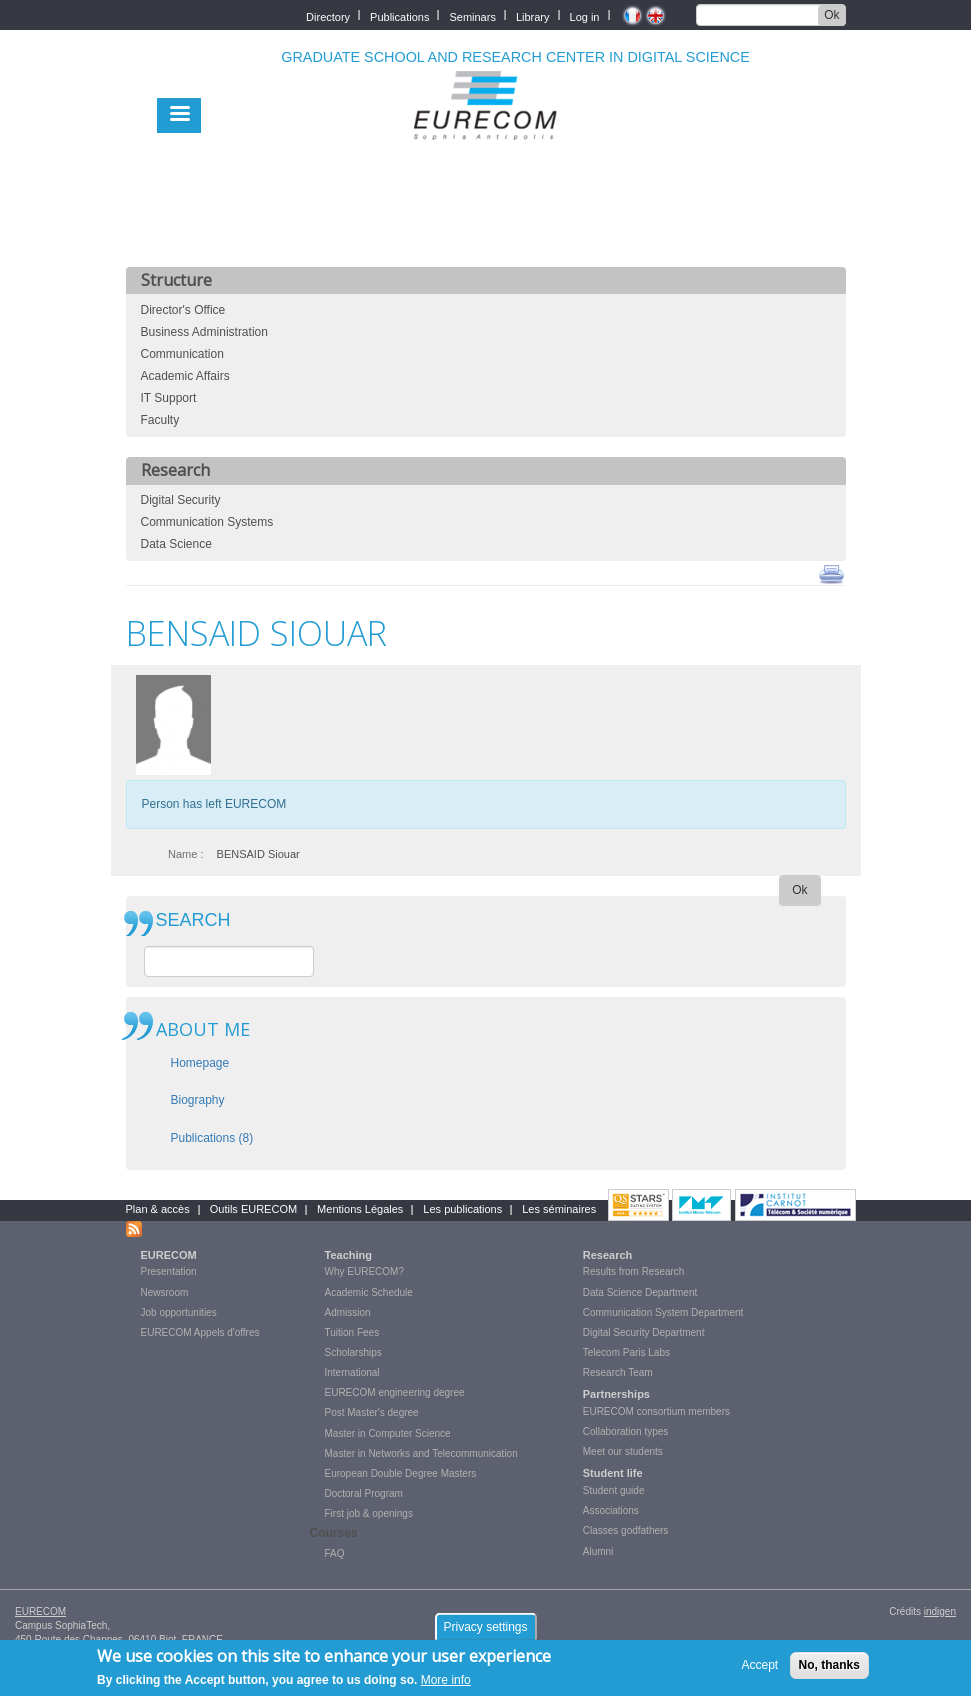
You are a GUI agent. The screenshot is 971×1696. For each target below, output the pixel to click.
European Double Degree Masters (401, 1473)
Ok (831, 15)
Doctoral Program (364, 1493)
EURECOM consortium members (656, 1411)
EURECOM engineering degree (395, 1392)
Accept (760, 1665)
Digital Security (181, 500)
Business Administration (204, 332)
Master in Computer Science (388, 1433)
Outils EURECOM (253, 1209)
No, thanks (829, 1665)
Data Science (176, 544)
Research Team (618, 1372)
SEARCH (193, 920)
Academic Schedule (369, 1292)
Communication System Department (663, 1312)
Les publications (462, 1209)
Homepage (200, 1063)
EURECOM (169, 1255)
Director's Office (183, 310)
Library (533, 15)
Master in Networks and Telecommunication (421, 1453)
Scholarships (353, 1352)
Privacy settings (485, 1627)
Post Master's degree (372, 1412)
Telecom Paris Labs (626, 1352)
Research (608, 1255)
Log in (585, 15)
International (352, 1372)
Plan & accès (158, 1209)
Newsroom (165, 1292)
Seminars (472, 15)
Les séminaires (559, 1209)
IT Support (169, 398)
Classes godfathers (626, 1530)
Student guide (614, 1490)
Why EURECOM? (364, 1271)
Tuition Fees (352, 1332)
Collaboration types (626, 1431)
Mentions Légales (360, 1209)
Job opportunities (179, 1312)
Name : (185, 854)
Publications (399, 15)
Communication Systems (207, 522)
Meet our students (623, 1451)
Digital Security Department (644, 1332)
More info (446, 1680)
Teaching (348, 1255)
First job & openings (369, 1513)
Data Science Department (640, 1292)
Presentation (169, 1271)
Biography (198, 1100)
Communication (182, 354)
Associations (611, 1510)
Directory (328, 15)
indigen (940, 1611)
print (831, 573)
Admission (348, 1312)
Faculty (160, 420)
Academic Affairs (185, 376)
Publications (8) (212, 1138)
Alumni (598, 1551)
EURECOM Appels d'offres (200, 1332)
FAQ (335, 1553)
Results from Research (634, 1271)
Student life (613, 1473)
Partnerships (616, 1394)
